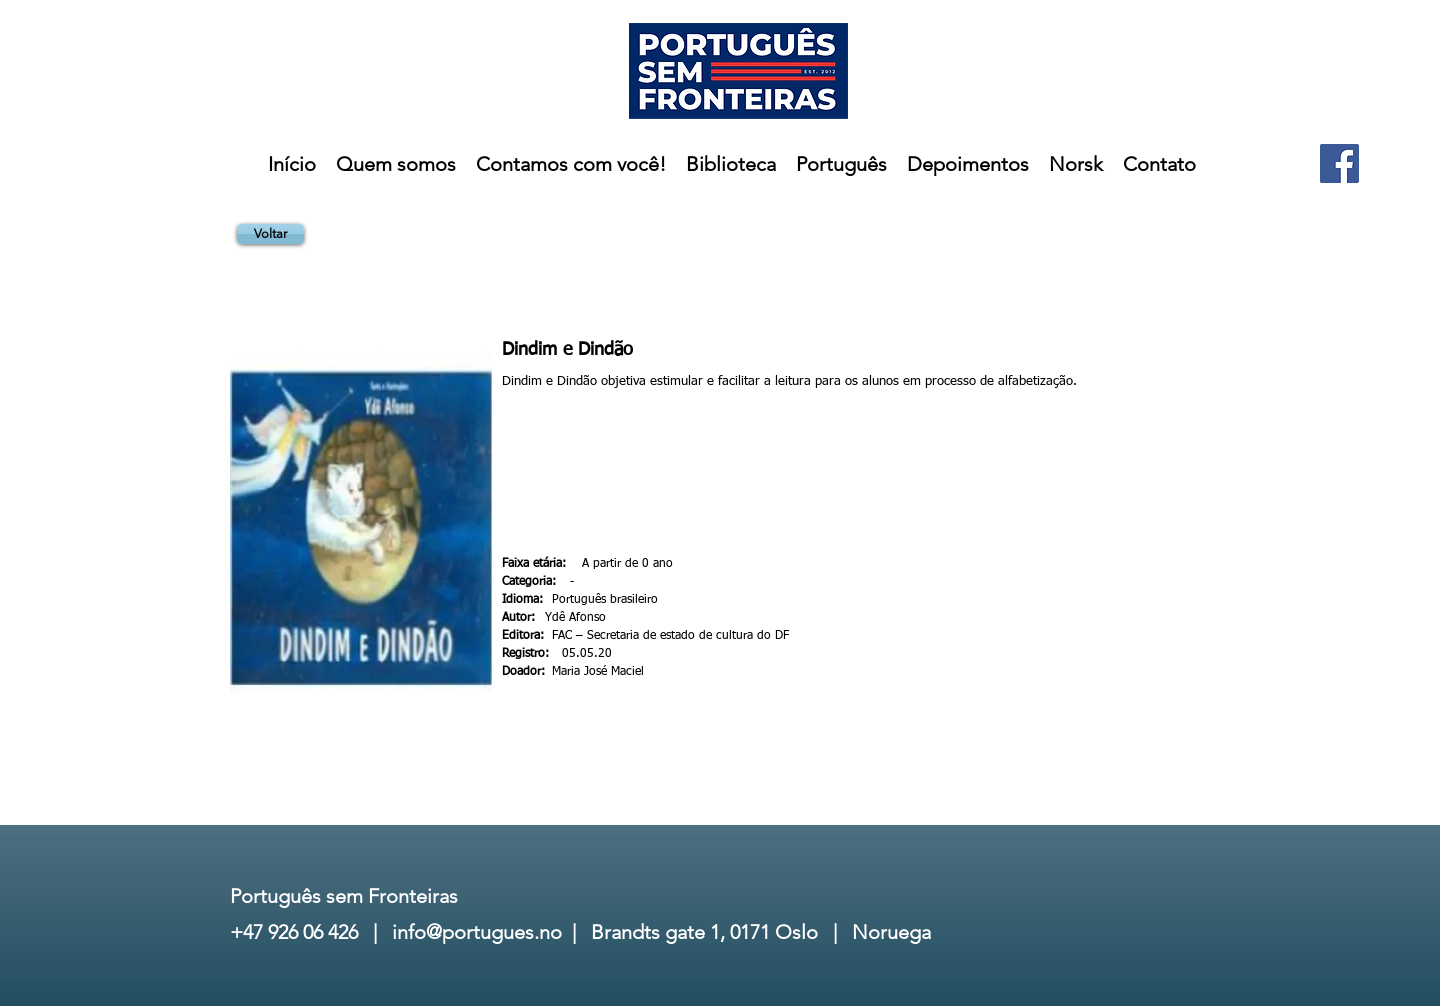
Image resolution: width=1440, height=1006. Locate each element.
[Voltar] (270, 234)
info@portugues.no (477, 932)
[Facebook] (1339, 163)
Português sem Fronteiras (344, 896)
